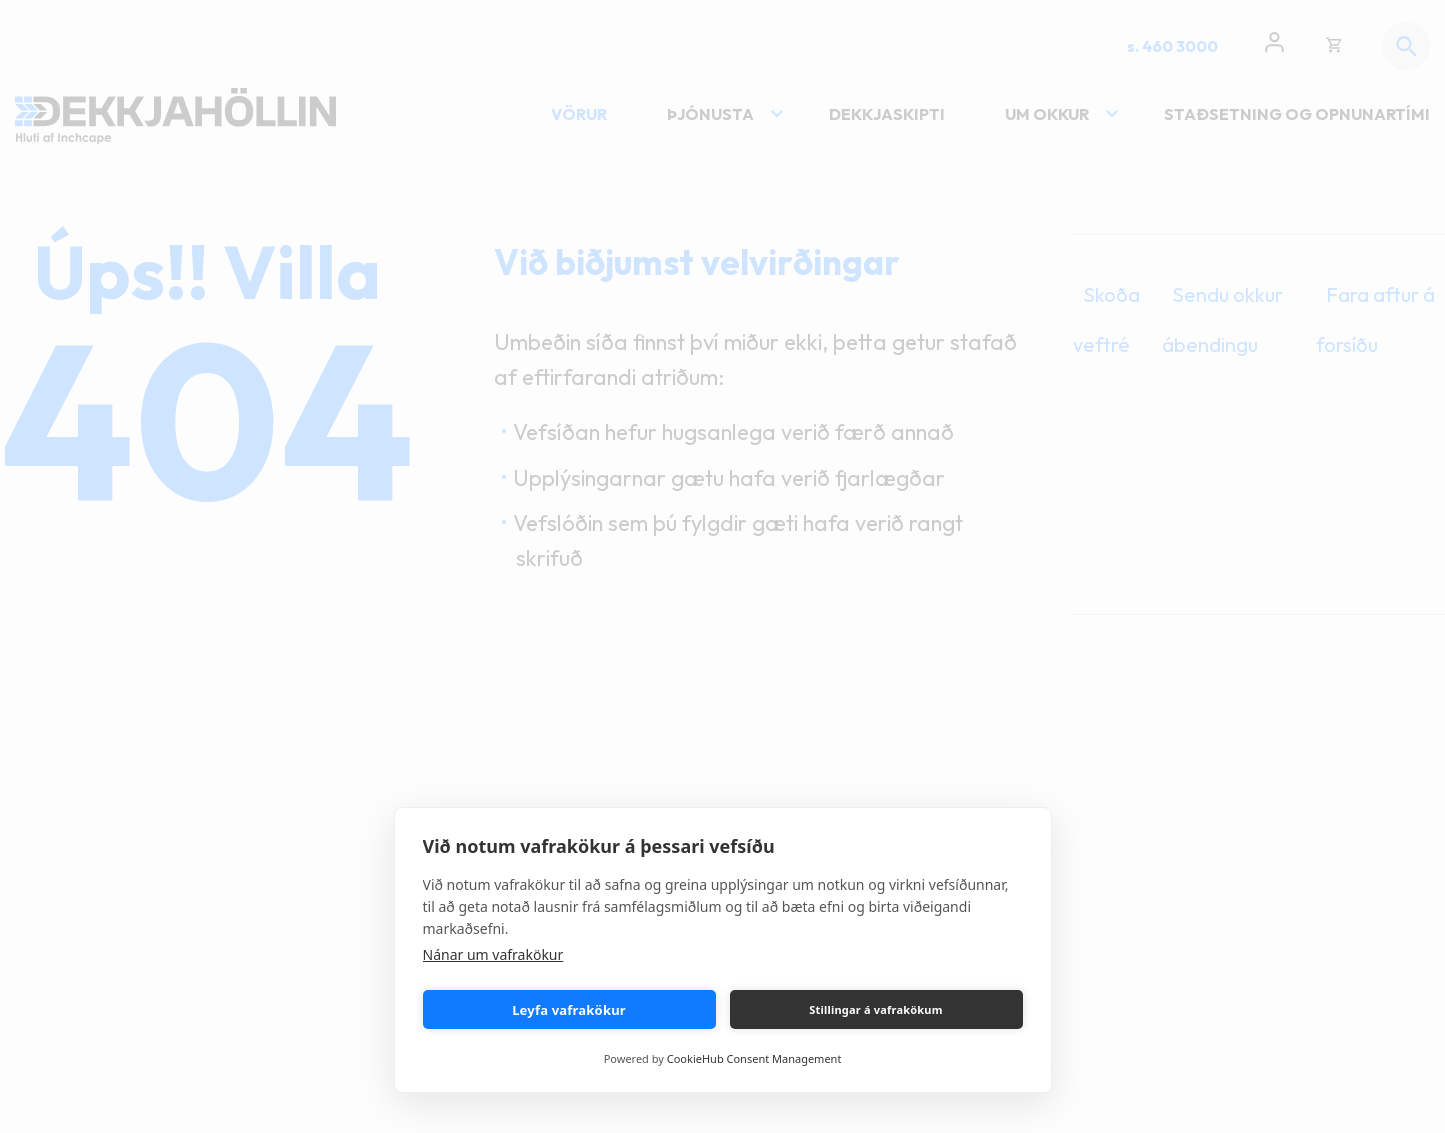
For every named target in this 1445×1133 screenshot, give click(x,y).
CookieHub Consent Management (754, 1058)
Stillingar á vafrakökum (875, 1009)
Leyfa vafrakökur (569, 1010)
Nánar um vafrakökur (493, 954)
